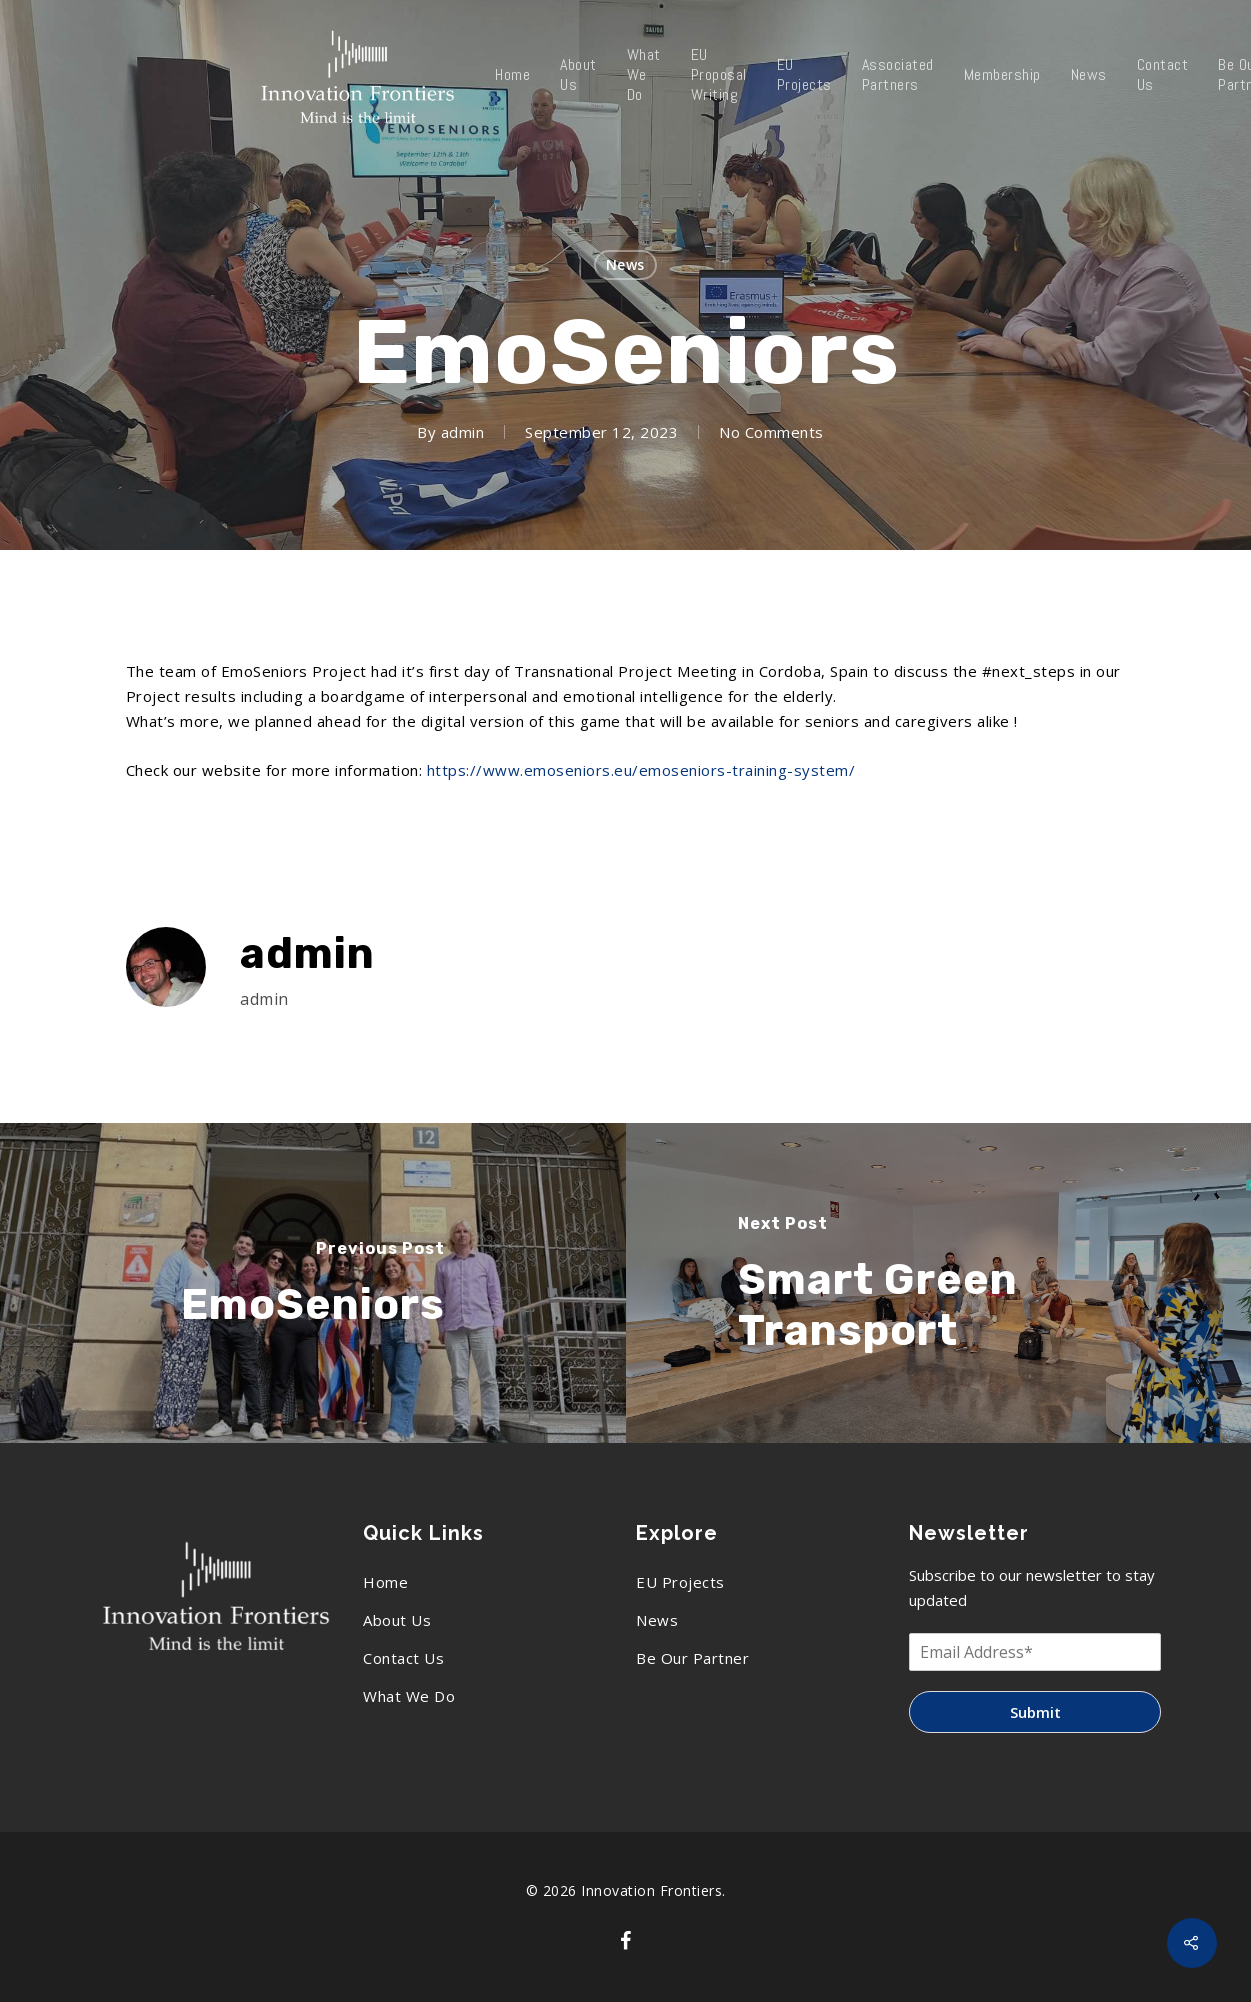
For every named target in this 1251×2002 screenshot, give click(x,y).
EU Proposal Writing (719, 75)
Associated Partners (898, 75)
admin (463, 432)
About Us (578, 75)
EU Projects (804, 75)
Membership (1002, 75)
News (1089, 75)
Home (512, 75)
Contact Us (1163, 75)
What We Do (644, 75)
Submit (1035, 1712)
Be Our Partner (692, 1658)
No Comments (771, 432)
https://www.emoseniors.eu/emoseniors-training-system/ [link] (641, 770)
